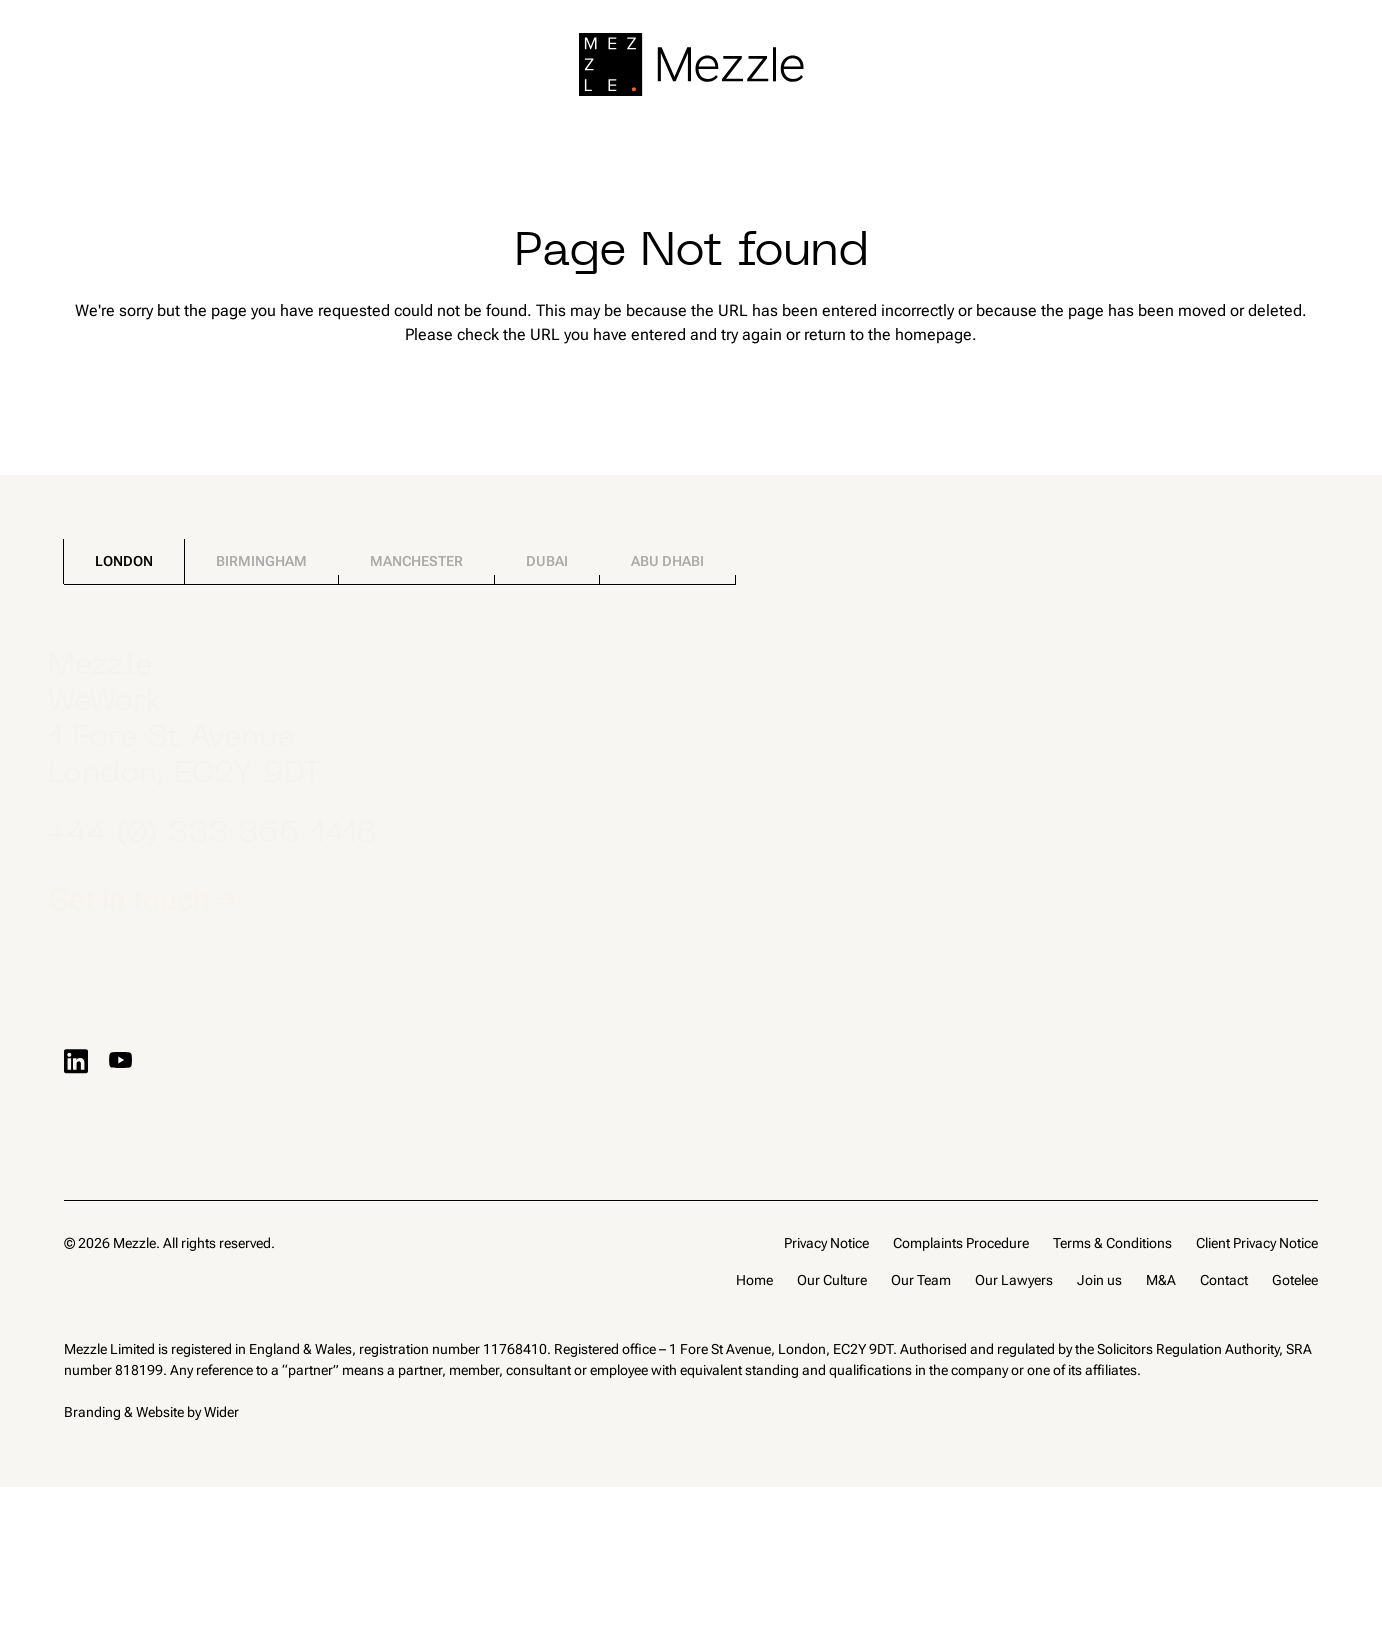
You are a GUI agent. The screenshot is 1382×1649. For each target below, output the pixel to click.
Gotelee (1295, 1280)
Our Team (921, 1280)
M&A (1161, 1280)
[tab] (124, 561)
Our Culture (832, 1280)
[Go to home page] (691, 64)
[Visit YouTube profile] (120, 1061)
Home (754, 1280)
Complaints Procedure (961, 1243)
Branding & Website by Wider (151, 1412)
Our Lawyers (1014, 1280)
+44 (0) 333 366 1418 (228, 834)
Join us (1099, 1280)
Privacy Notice (826, 1243)
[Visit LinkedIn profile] (76, 1061)
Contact (1224, 1280)
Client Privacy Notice (1257, 1243)
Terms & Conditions (1112, 1243)
